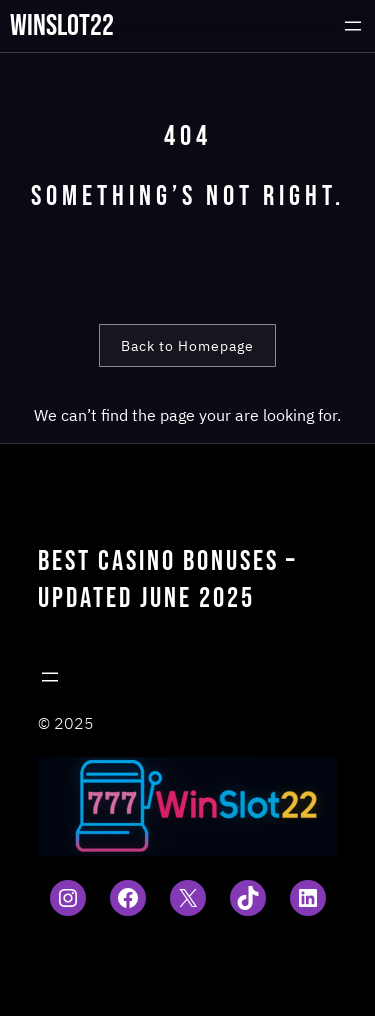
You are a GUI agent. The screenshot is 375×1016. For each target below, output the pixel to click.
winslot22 (62, 26)
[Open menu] (353, 26)
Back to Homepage (187, 346)
